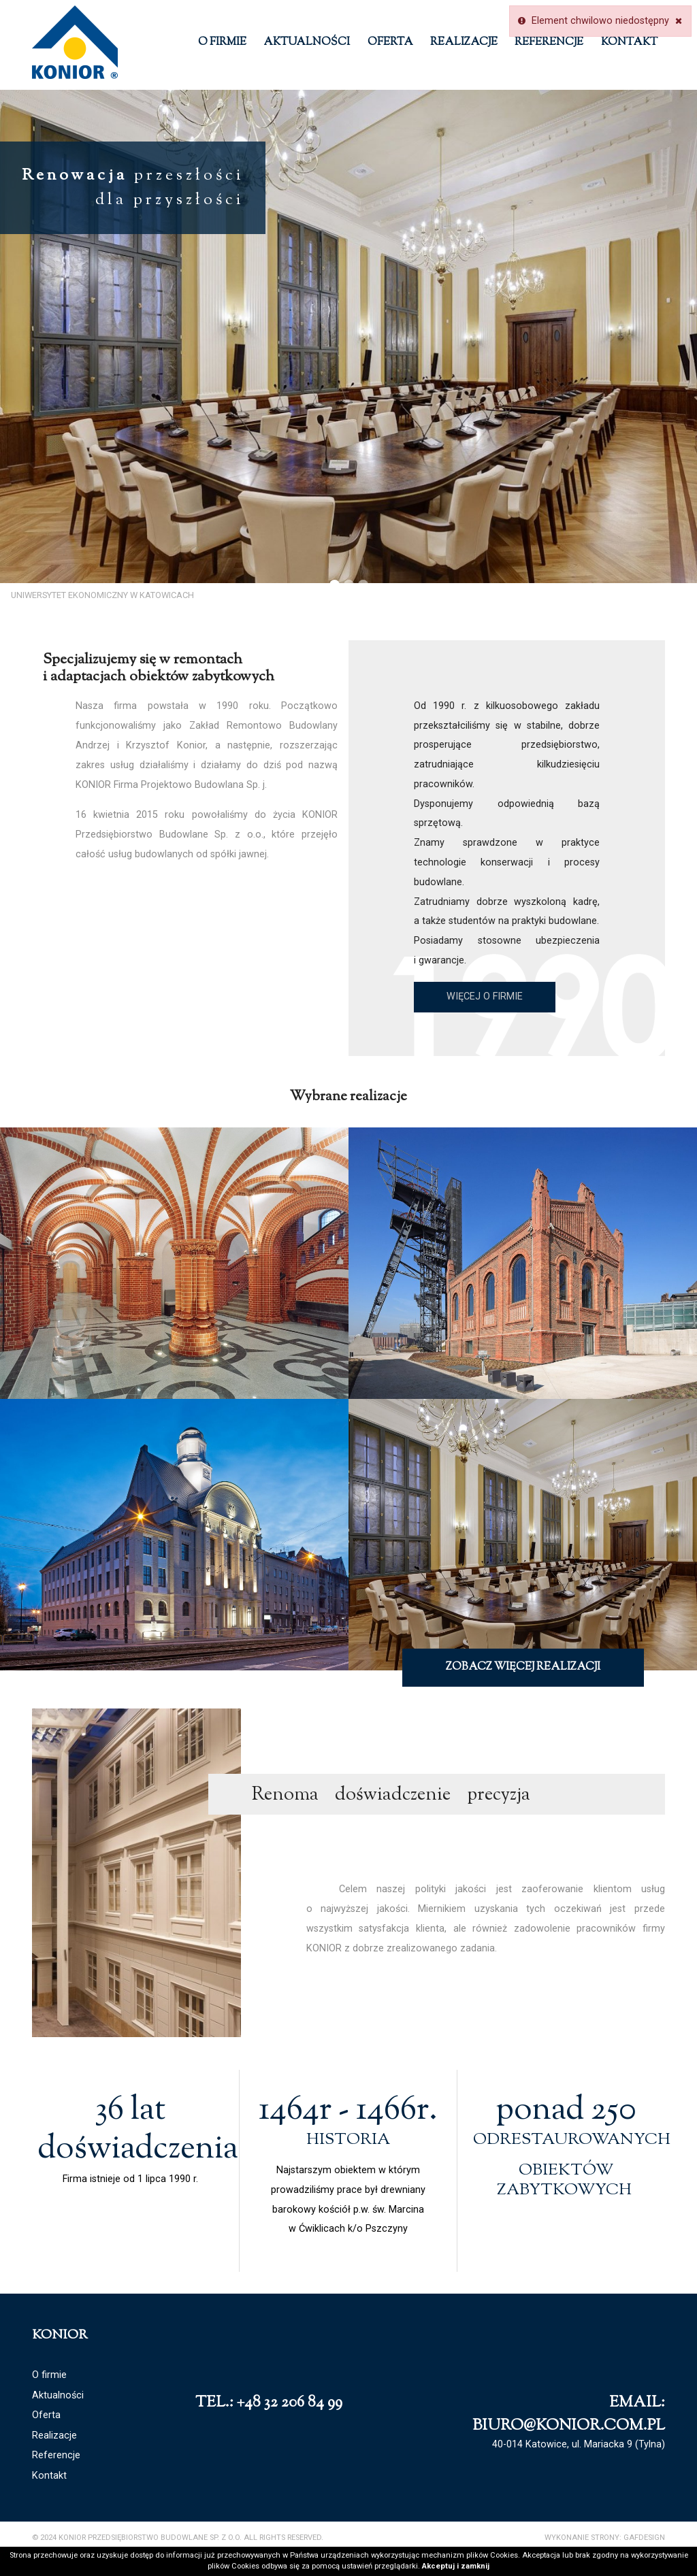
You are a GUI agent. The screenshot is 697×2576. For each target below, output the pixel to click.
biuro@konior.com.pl (568, 2426)
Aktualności (306, 42)
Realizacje (464, 42)
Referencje (549, 42)
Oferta (390, 42)
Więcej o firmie (485, 996)
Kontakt (629, 42)
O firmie (222, 42)
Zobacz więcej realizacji (523, 1667)
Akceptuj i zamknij (455, 2566)
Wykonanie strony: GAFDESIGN (605, 2537)
